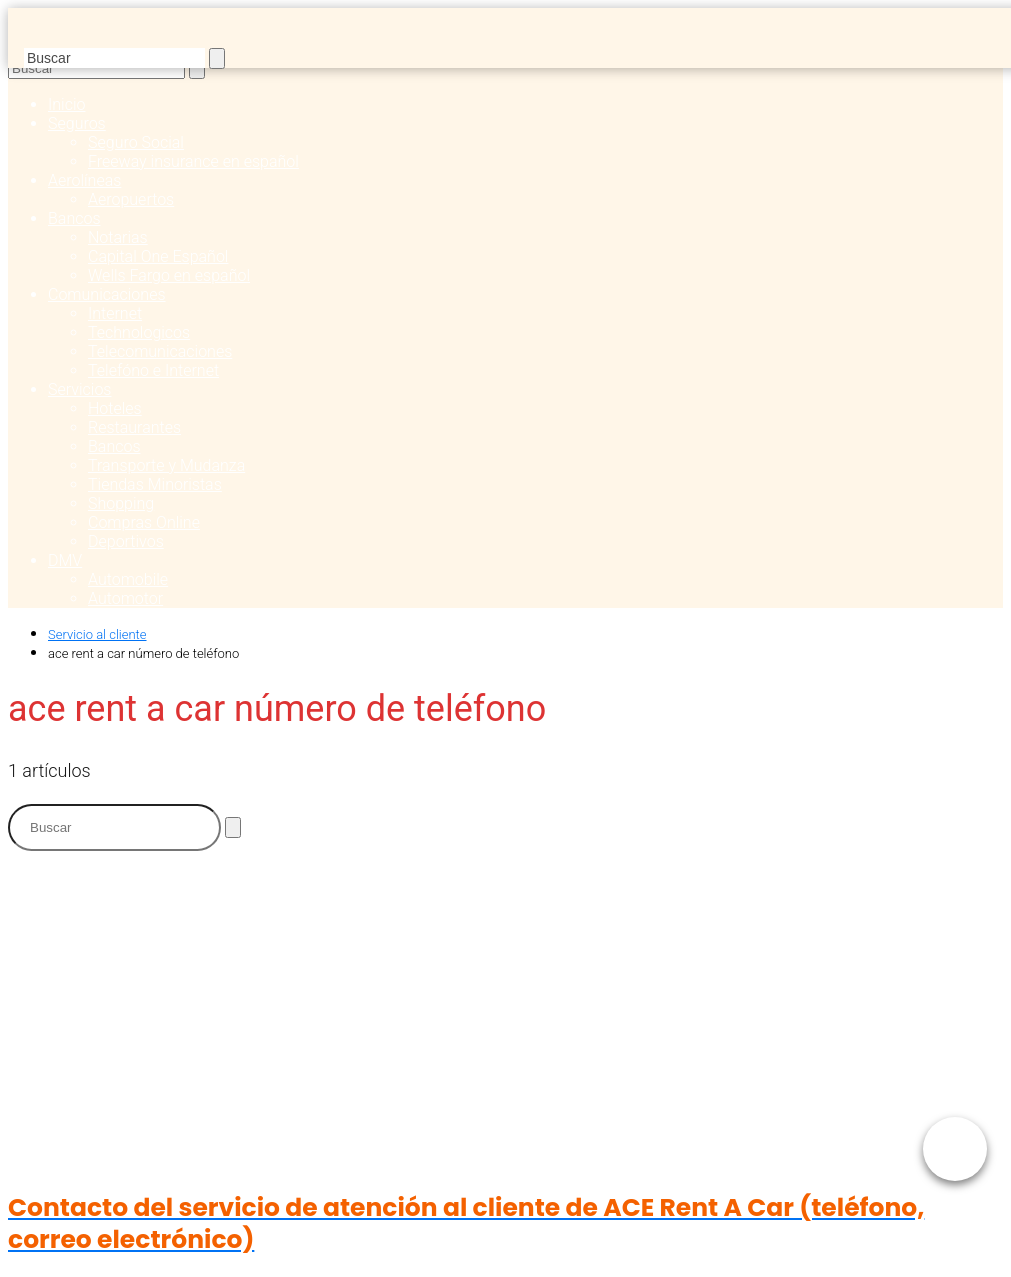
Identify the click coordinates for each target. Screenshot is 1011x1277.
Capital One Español (158, 256)
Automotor (125, 598)
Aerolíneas (84, 180)
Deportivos (126, 541)
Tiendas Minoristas (155, 484)
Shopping (121, 503)
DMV (65, 560)
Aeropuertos (131, 199)
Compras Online (144, 522)
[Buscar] (217, 58)
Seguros (77, 123)
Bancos (74, 218)
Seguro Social (136, 142)
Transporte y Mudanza (166, 465)
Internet (115, 313)
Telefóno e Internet (153, 370)
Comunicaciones (107, 294)
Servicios (79, 389)
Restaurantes (134, 427)
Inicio (66, 104)
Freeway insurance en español (193, 161)
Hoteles (115, 408)
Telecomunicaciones (160, 351)
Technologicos (139, 332)
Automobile (128, 579)
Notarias (118, 237)
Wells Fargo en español (169, 275)
